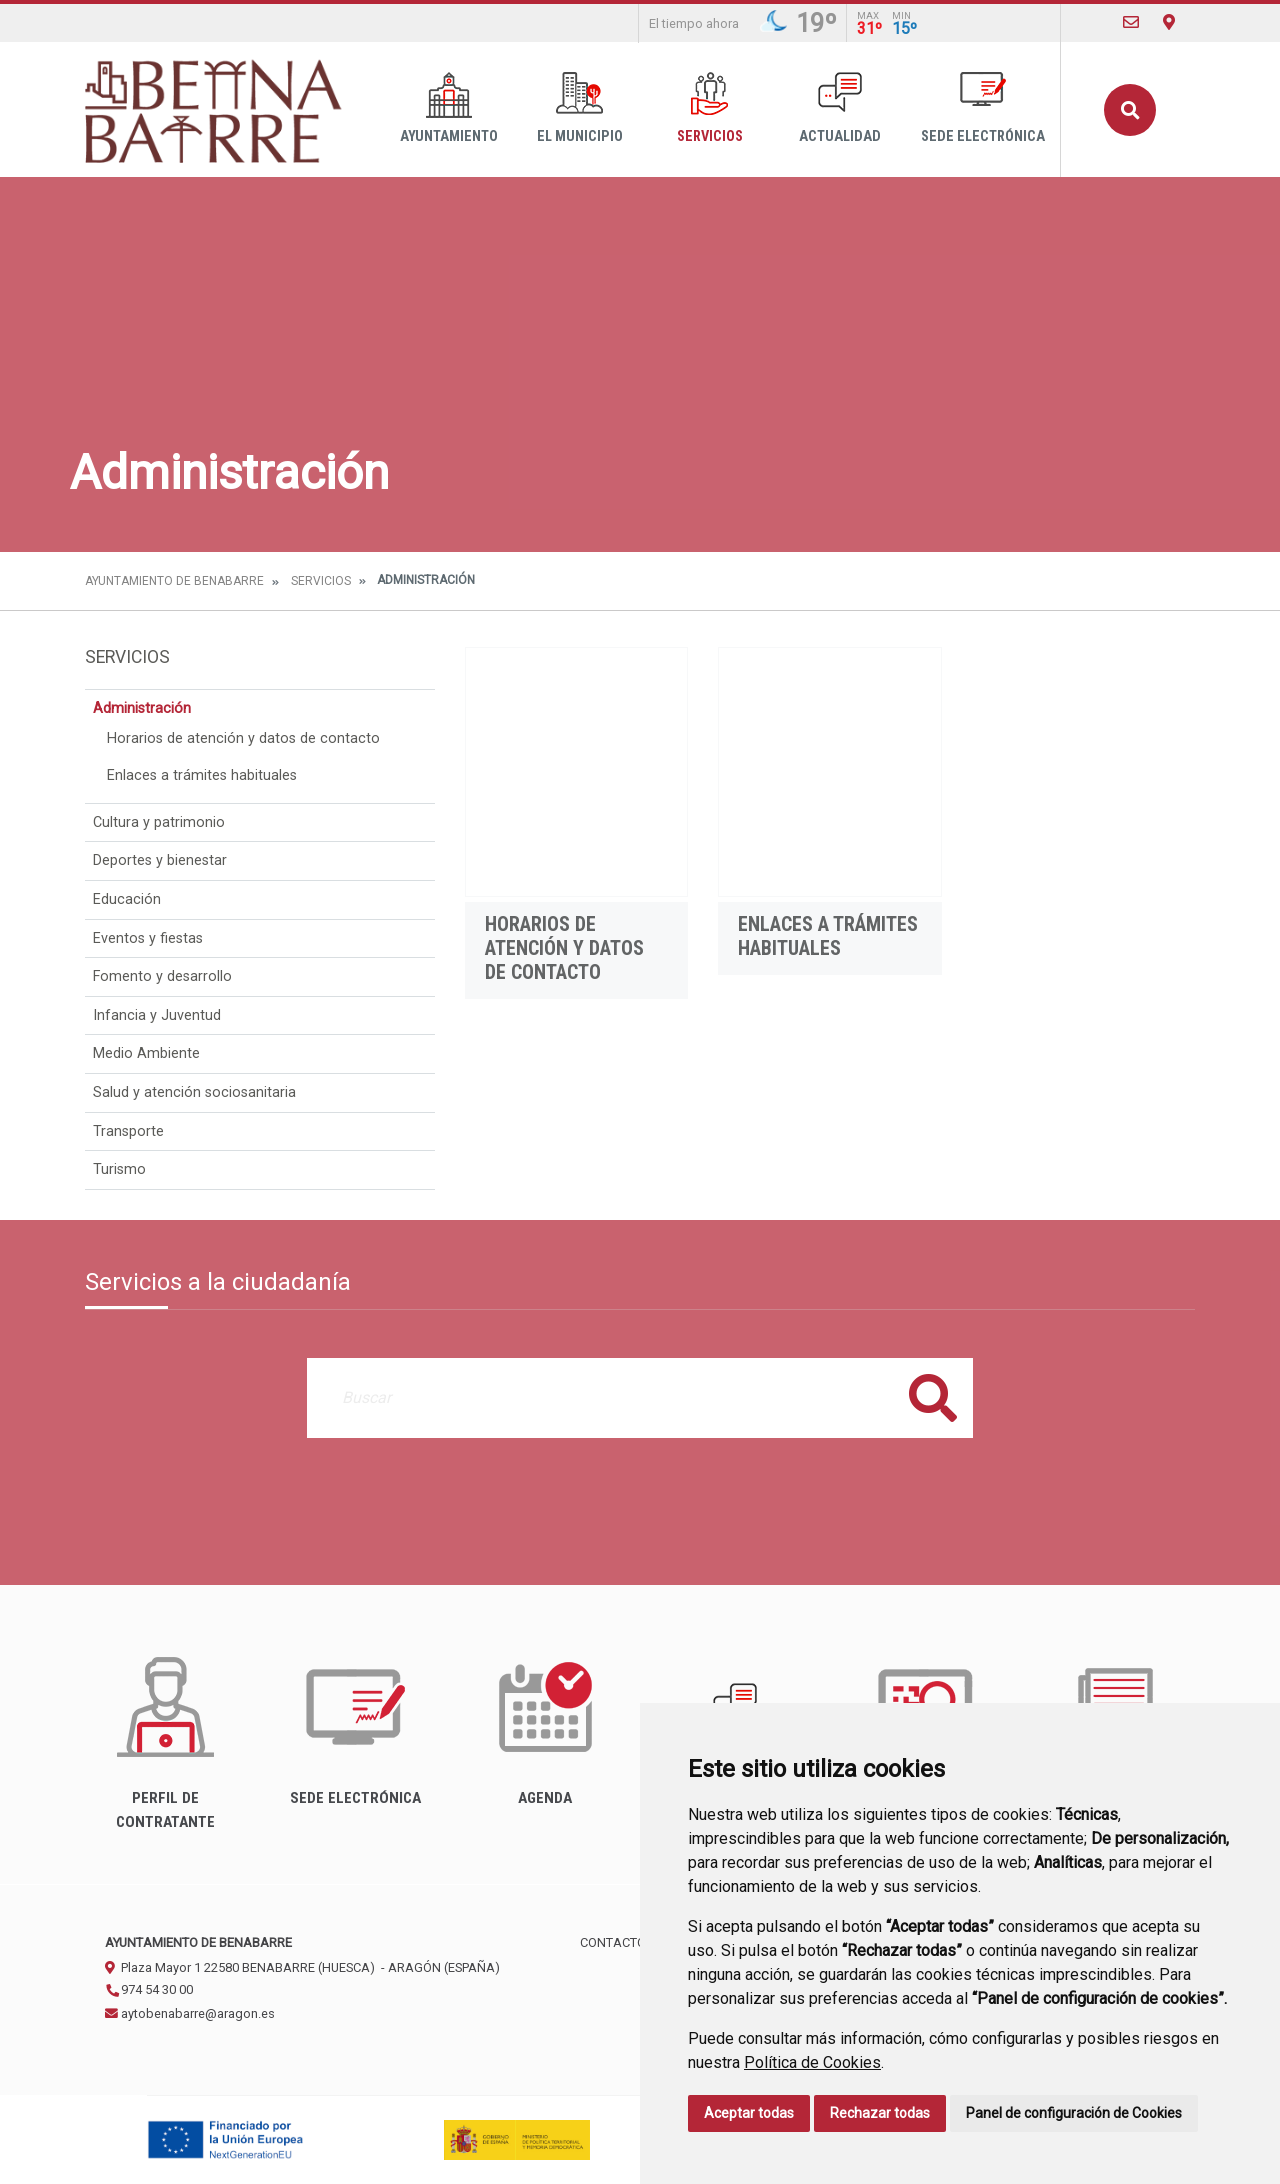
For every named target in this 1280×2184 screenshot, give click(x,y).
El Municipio (580, 108)
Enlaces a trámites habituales (202, 775)
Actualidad (840, 108)
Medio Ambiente (146, 1053)
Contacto (613, 1942)
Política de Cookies (812, 2062)
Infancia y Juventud (157, 1015)
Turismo (119, 1169)
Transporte (128, 1131)
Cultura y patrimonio (159, 822)
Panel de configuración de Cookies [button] (1074, 2113)
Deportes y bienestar (160, 860)
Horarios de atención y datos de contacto (243, 738)
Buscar (1130, 110)
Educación (127, 899)
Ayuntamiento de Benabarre (174, 581)
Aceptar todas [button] (749, 2113)
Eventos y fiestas (148, 938)
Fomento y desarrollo (162, 976)
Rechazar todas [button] (880, 2113)
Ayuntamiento (449, 108)
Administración (142, 708)
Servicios (710, 108)
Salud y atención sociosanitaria (194, 1092)
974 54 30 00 (149, 1989)
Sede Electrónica (983, 108)
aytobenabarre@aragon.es (190, 2013)
